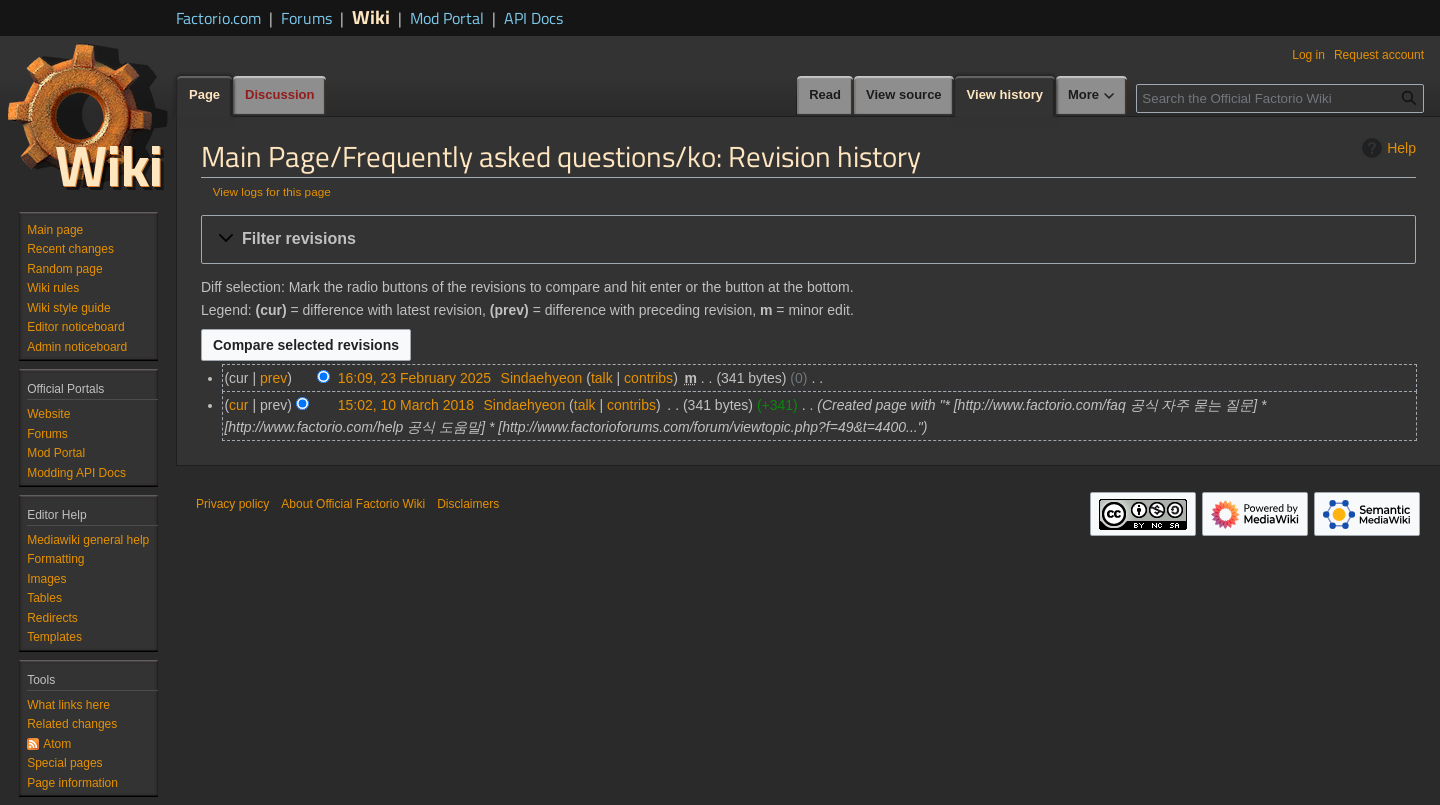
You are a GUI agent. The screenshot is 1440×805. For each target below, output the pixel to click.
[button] (808, 239)
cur (238, 405)
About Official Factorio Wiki (353, 504)
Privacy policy (232, 504)
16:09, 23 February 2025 (414, 378)
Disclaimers (468, 504)
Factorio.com (218, 18)
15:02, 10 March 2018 (406, 405)
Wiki (371, 16)
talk (602, 378)
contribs (648, 378)
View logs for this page (272, 191)
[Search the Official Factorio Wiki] (1280, 98)
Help (1386, 148)
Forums (306, 18)
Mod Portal (447, 18)
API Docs (533, 18)
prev (273, 378)
